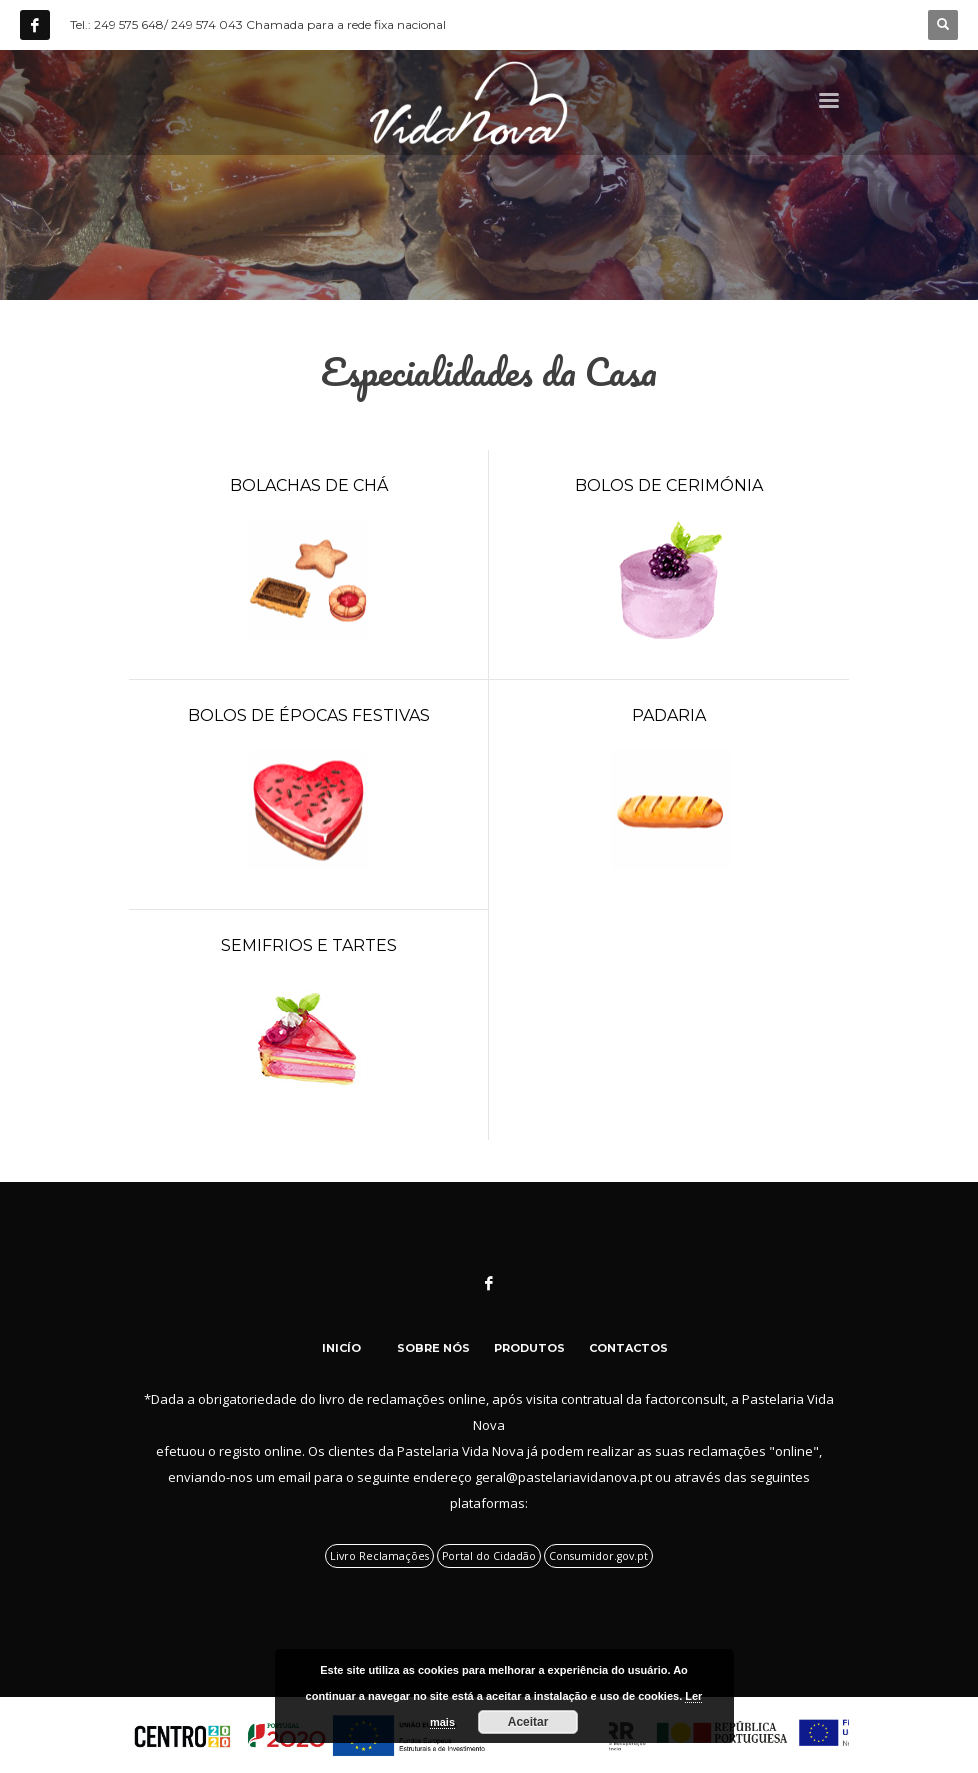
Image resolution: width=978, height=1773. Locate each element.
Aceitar (528, 1722)
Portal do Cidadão (489, 1556)
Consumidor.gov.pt (598, 1556)
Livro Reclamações (379, 1556)
